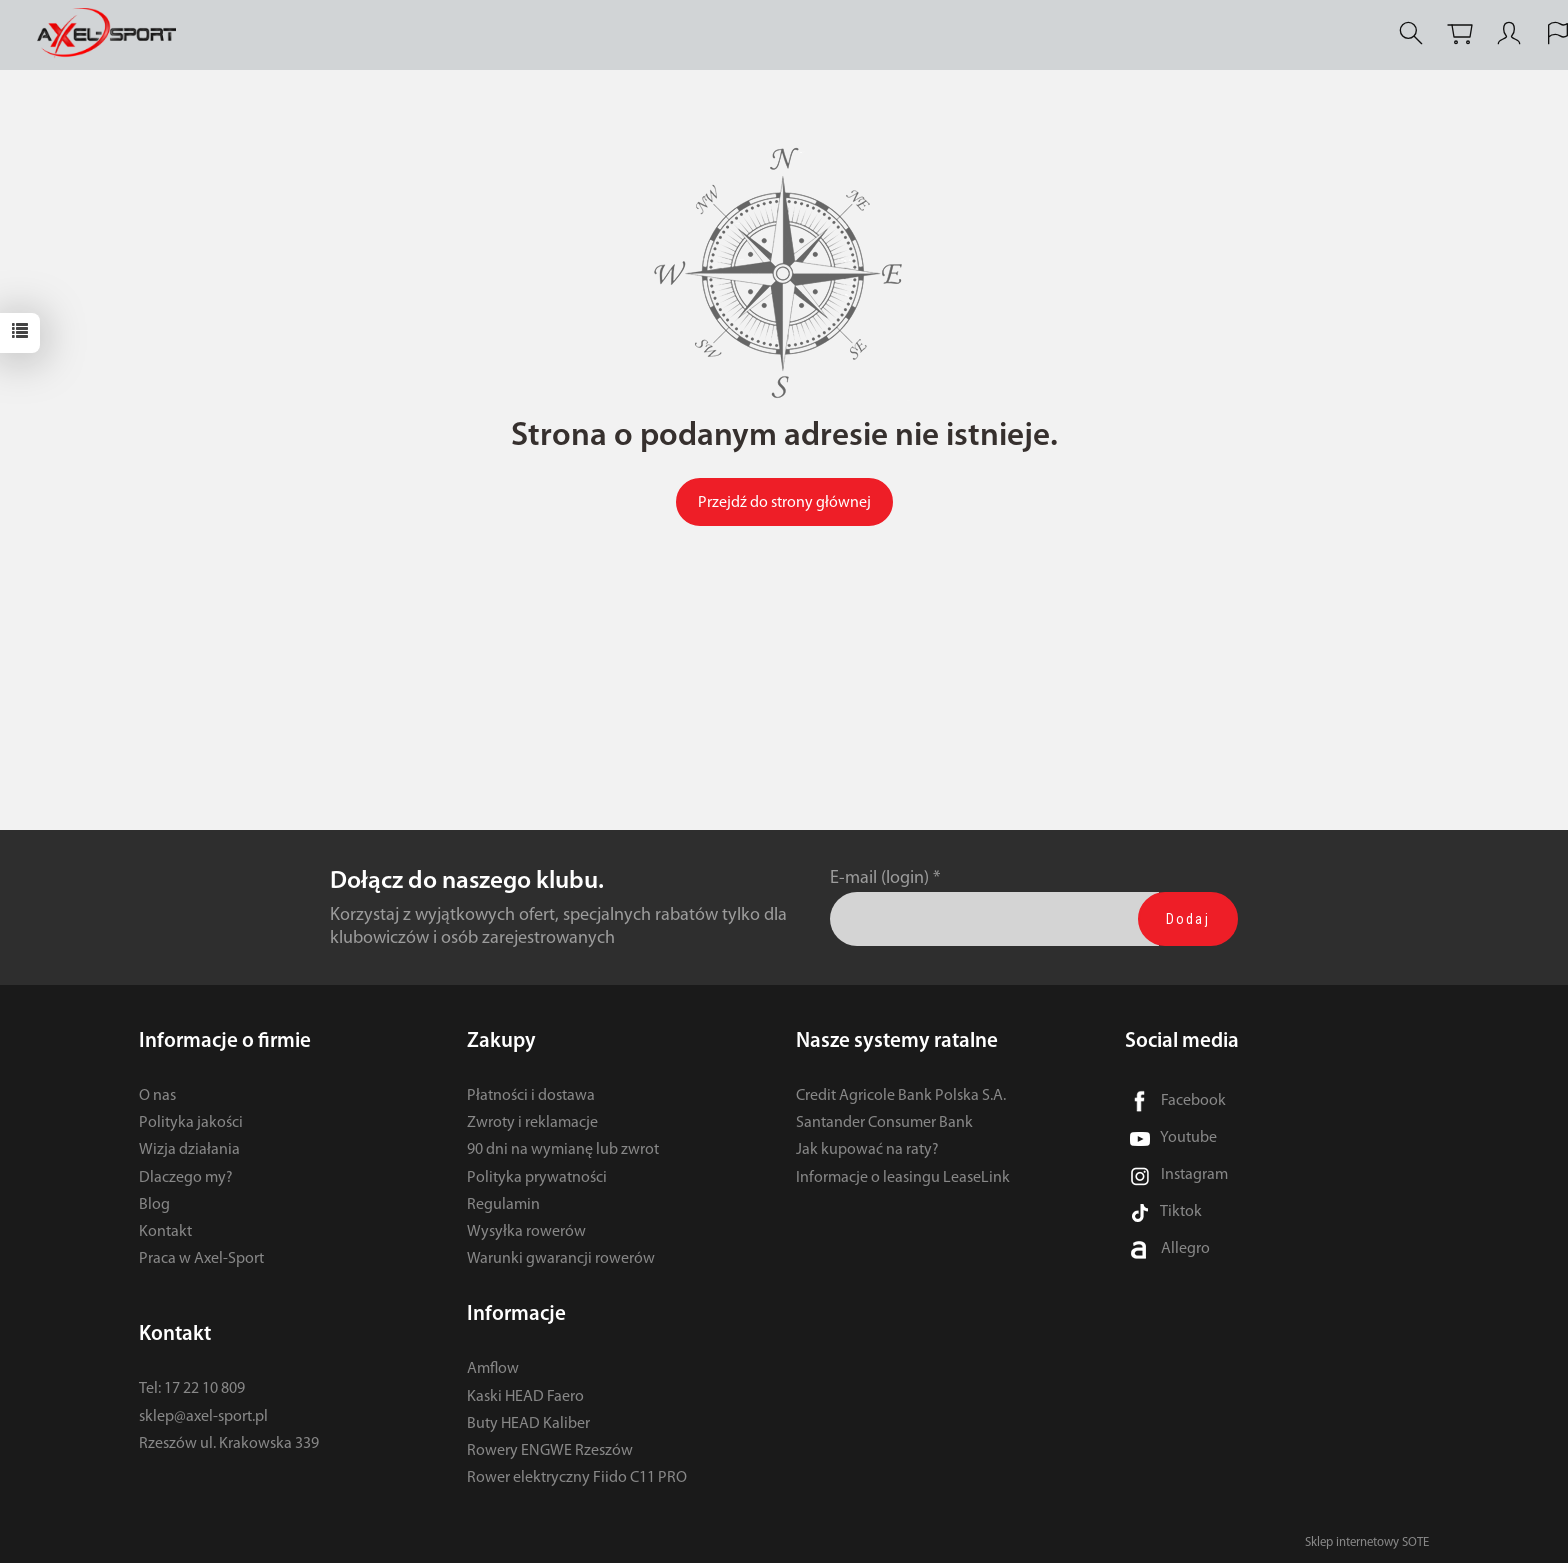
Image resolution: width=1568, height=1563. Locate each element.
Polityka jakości (191, 1123)
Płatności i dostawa (531, 1096)
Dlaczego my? (186, 1178)
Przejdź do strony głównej (784, 503)
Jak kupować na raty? (867, 1150)
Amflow (493, 1369)
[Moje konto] (1509, 33)
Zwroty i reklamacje (532, 1123)
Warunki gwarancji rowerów (561, 1259)
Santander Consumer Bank (884, 1123)
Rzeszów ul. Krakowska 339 (229, 1444)
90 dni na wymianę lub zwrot (563, 1150)
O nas (157, 1096)
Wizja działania (189, 1150)
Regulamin (503, 1205)
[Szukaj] (1411, 33)
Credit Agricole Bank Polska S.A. (901, 1096)
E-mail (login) (879, 878)
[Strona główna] (111, 33)
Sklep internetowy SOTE (1367, 1542)
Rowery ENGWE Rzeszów (550, 1451)
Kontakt (165, 1232)
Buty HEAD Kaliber (528, 1424)
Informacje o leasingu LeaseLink (903, 1178)
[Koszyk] (1460, 33)
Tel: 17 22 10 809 (192, 1389)
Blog (154, 1205)
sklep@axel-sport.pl (203, 1417)
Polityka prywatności (537, 1178)
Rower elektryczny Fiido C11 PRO (577, 1478)
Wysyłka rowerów (526, 1232)
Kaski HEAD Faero (525, 1397)
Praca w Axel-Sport (201, 1259)
